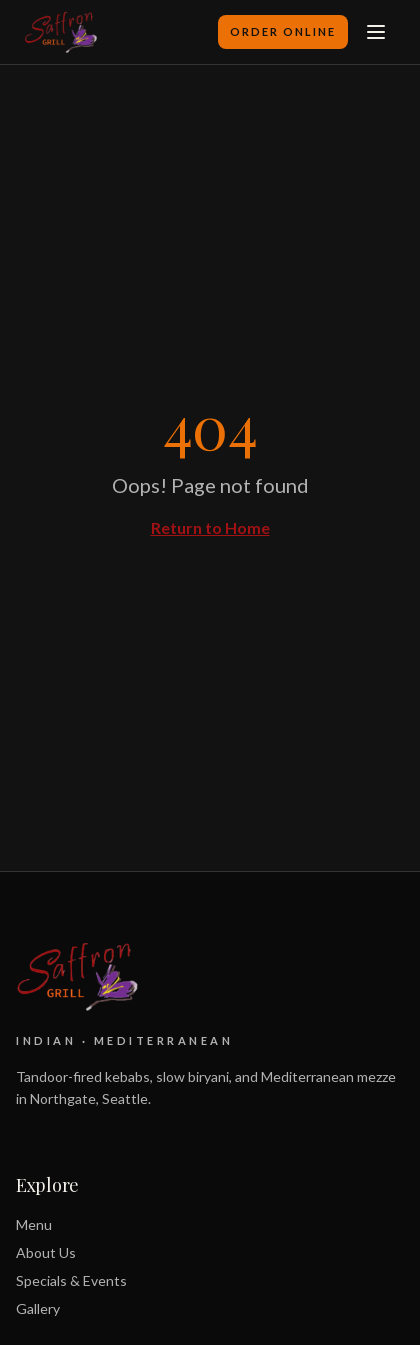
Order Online (283, 31)
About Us (46, 1252)
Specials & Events (71, 1280)
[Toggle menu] (376, 32)
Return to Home (210, 527)
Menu (34, 1224)
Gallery (38, 1308)
